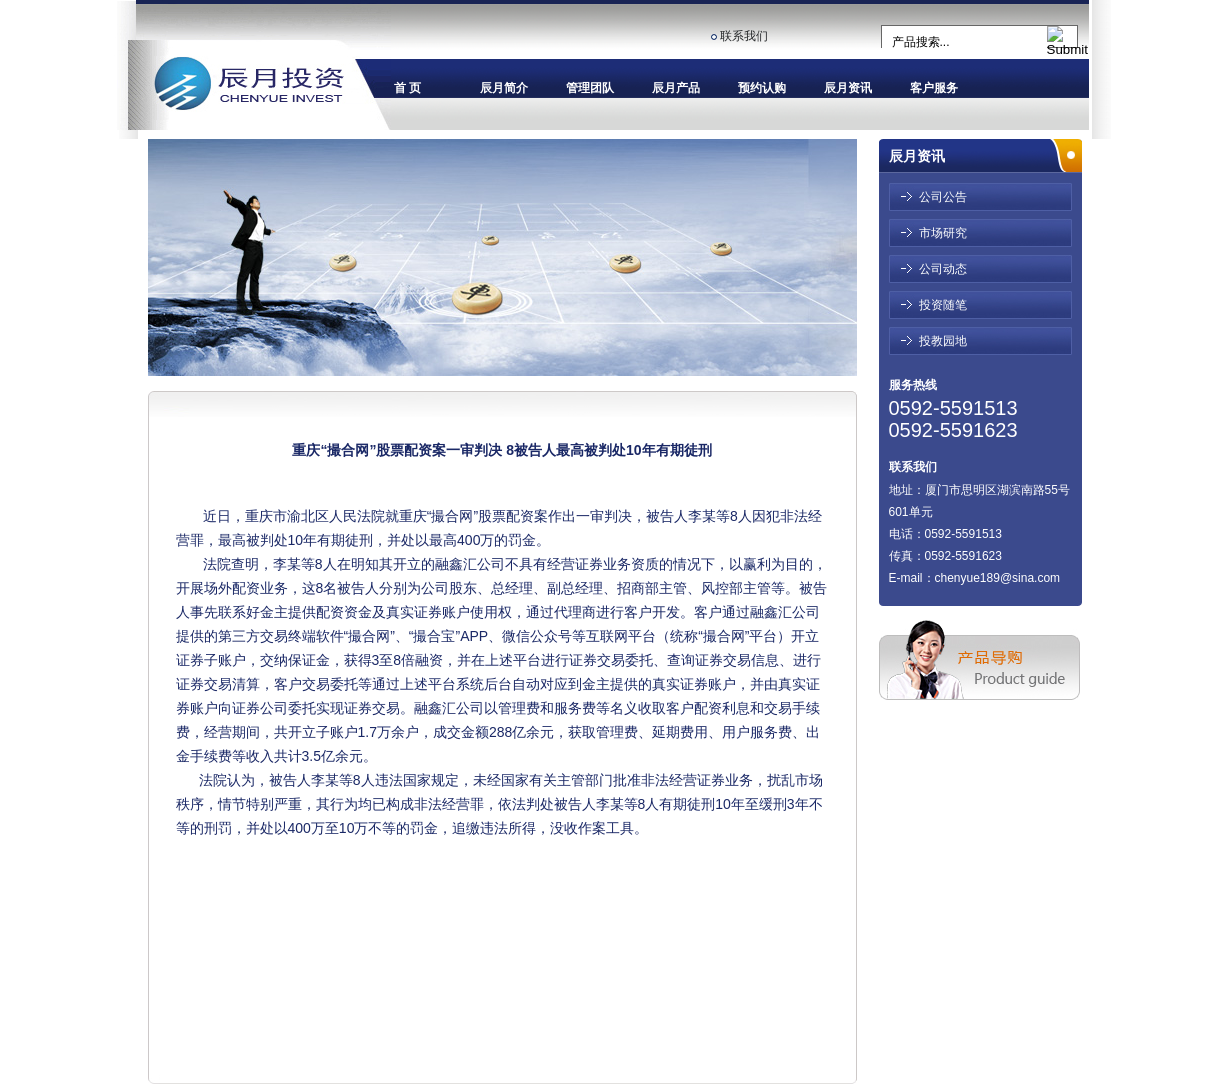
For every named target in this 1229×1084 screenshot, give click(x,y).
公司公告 (943, 197)
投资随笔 (943, 305)
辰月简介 (504, 88)
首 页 (407, 88)
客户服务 (934, 88)
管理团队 (590, 88)
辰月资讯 (848, 88)
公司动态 (943, 269)
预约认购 (762, 88)
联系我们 (744, 36)
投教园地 (943, 341)
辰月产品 (676, 88)
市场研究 (943, 233)
